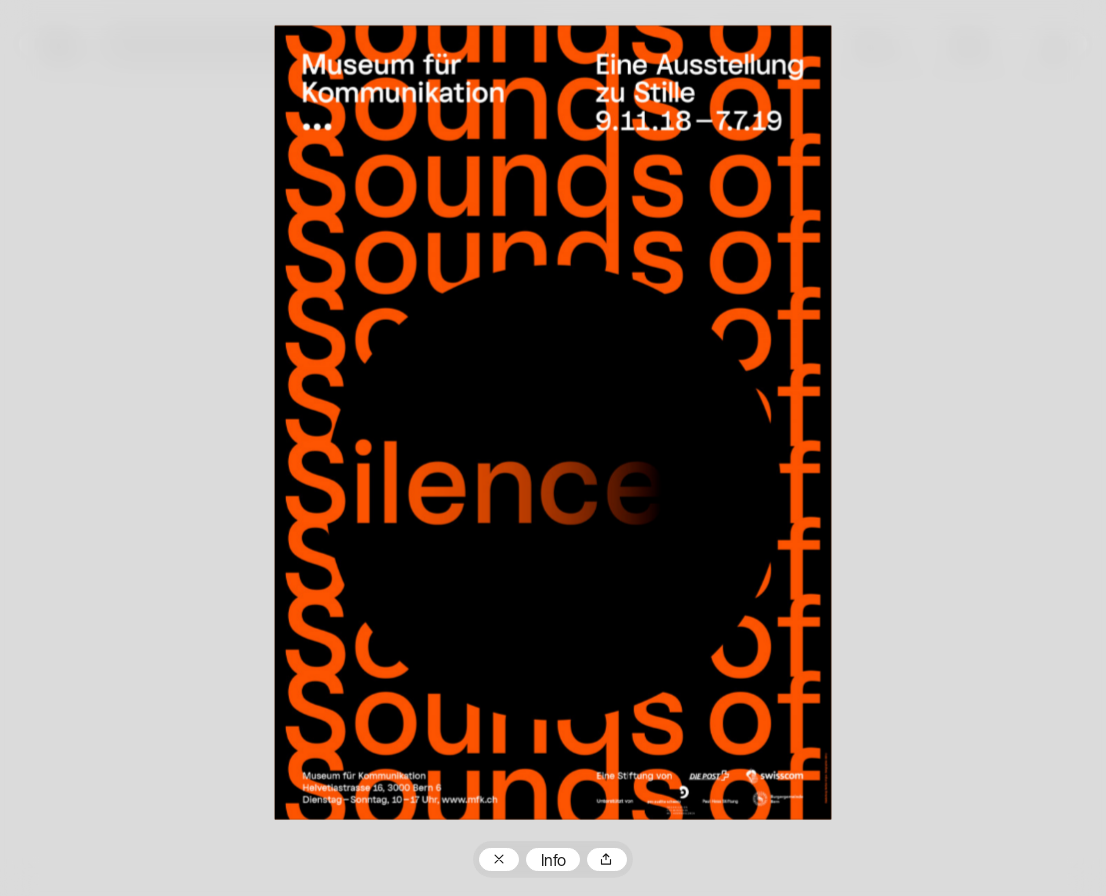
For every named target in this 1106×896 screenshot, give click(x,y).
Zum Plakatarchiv (499, 860)
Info (553, 862)
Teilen (607, 860)
